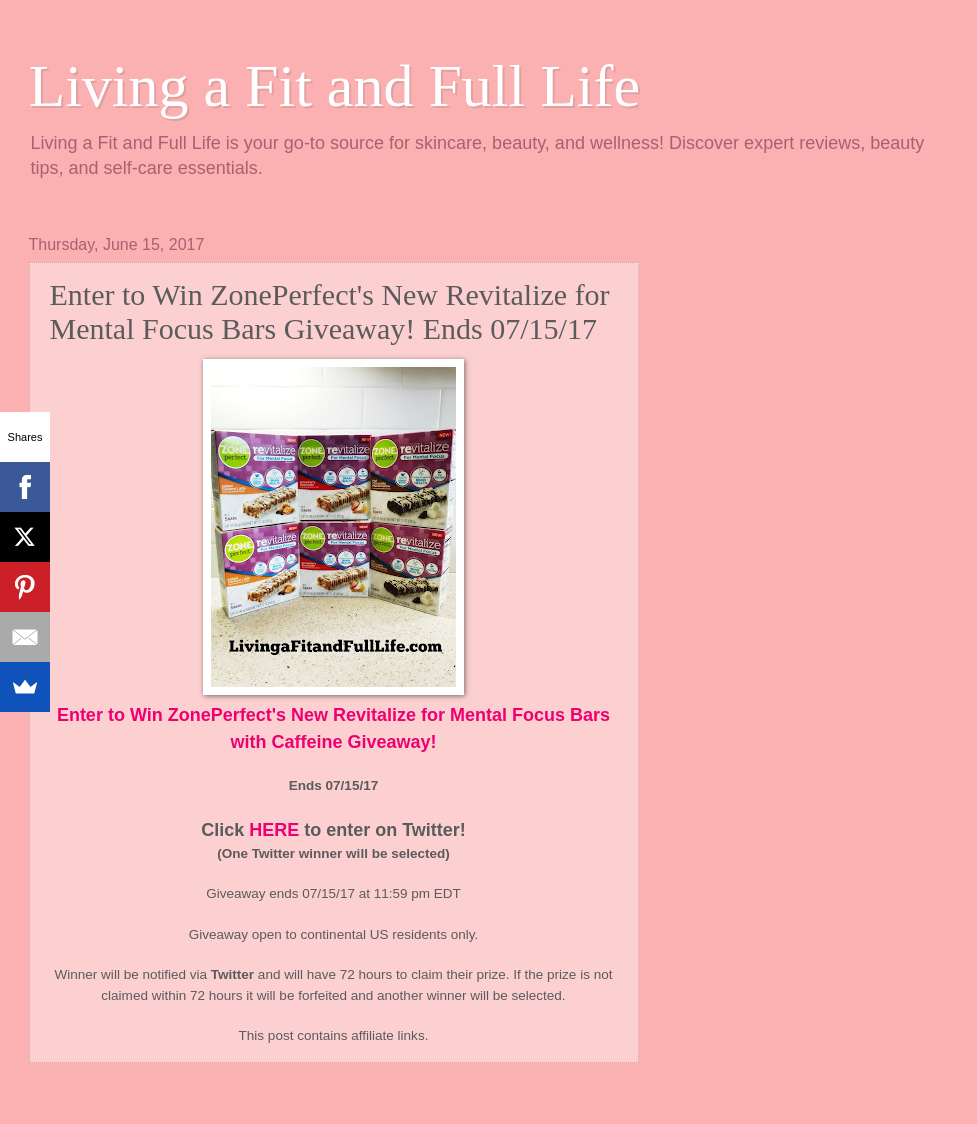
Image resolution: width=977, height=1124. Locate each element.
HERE (274, 830)
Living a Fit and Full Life (335, 86)
